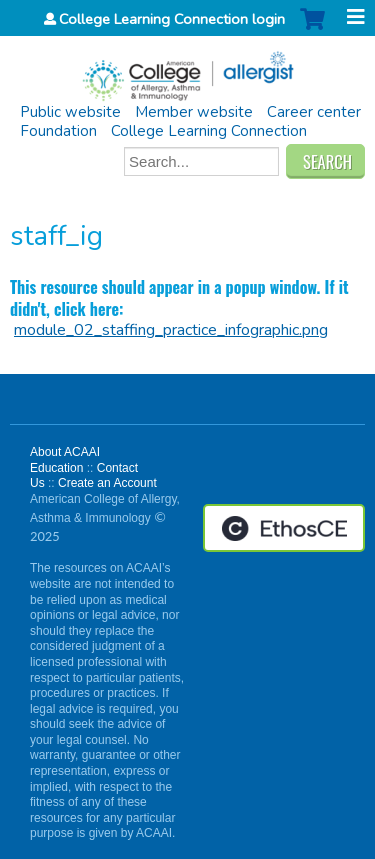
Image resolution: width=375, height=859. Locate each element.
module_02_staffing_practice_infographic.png (171, 330)
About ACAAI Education (65, 460)
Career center (314, 112)
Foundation (58, 131)
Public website (70, 112)
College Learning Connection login (172, 19)
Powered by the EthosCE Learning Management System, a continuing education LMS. (284, 528)
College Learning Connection (209, 131)
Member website (194, 112)
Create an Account (107, 483)
